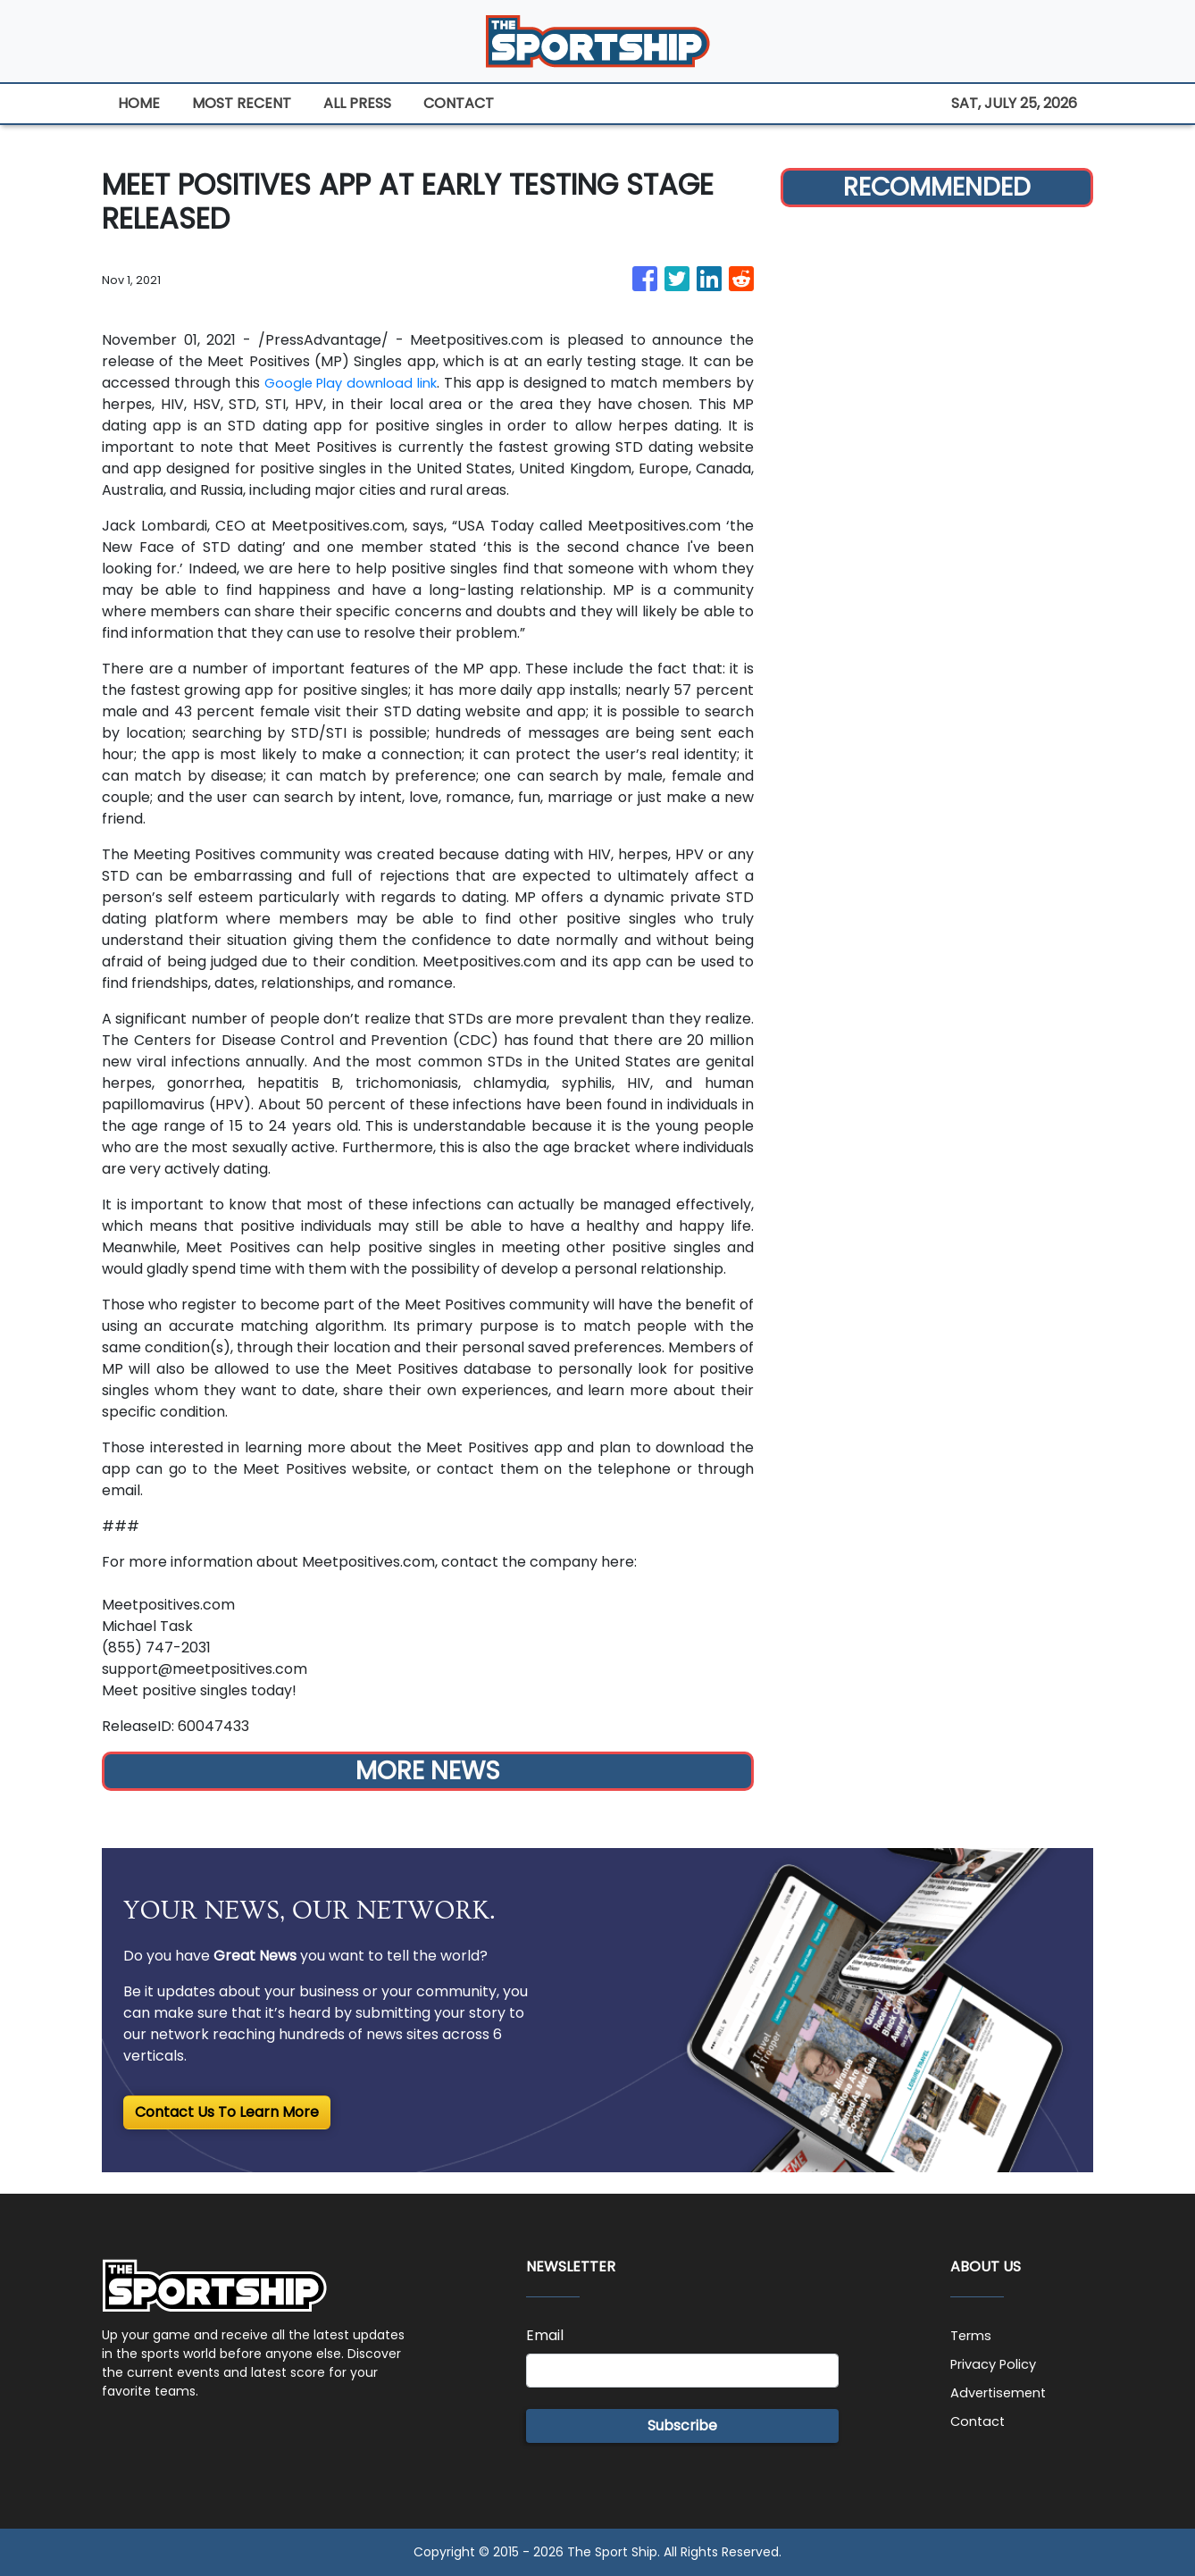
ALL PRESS (357, 103)
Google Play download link (360, 382)
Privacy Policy (998, 2364)
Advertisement (1003, 2392)
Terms (973, 2335)
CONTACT (458, 103)
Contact (979, 2421)
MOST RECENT (241, 103)
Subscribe (682, 2425)
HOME (139, 103)
